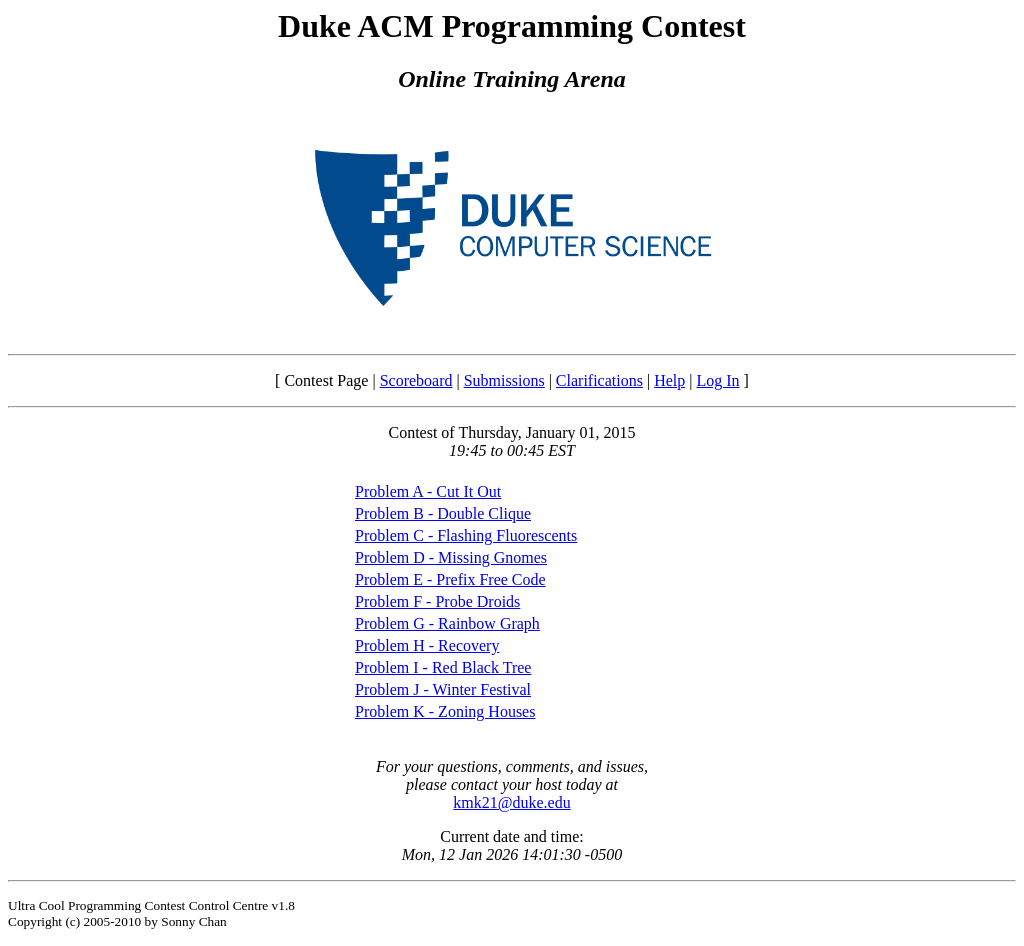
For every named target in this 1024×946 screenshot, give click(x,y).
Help (669, 380)
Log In (717, 380)
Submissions (504, 380)
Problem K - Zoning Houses (445, 711)
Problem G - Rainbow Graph (447, 623)
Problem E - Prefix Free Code (450, 579)
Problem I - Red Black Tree (443, 667)
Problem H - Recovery (427, 645)
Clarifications (599, 380)
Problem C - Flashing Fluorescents (466, 535)
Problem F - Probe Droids (437, 601)
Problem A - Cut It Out (428, 491)
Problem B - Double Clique (443, 513)
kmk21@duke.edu (511, 802)
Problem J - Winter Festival (443, 689)
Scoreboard (416, 380)
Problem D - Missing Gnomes (451, 557)
